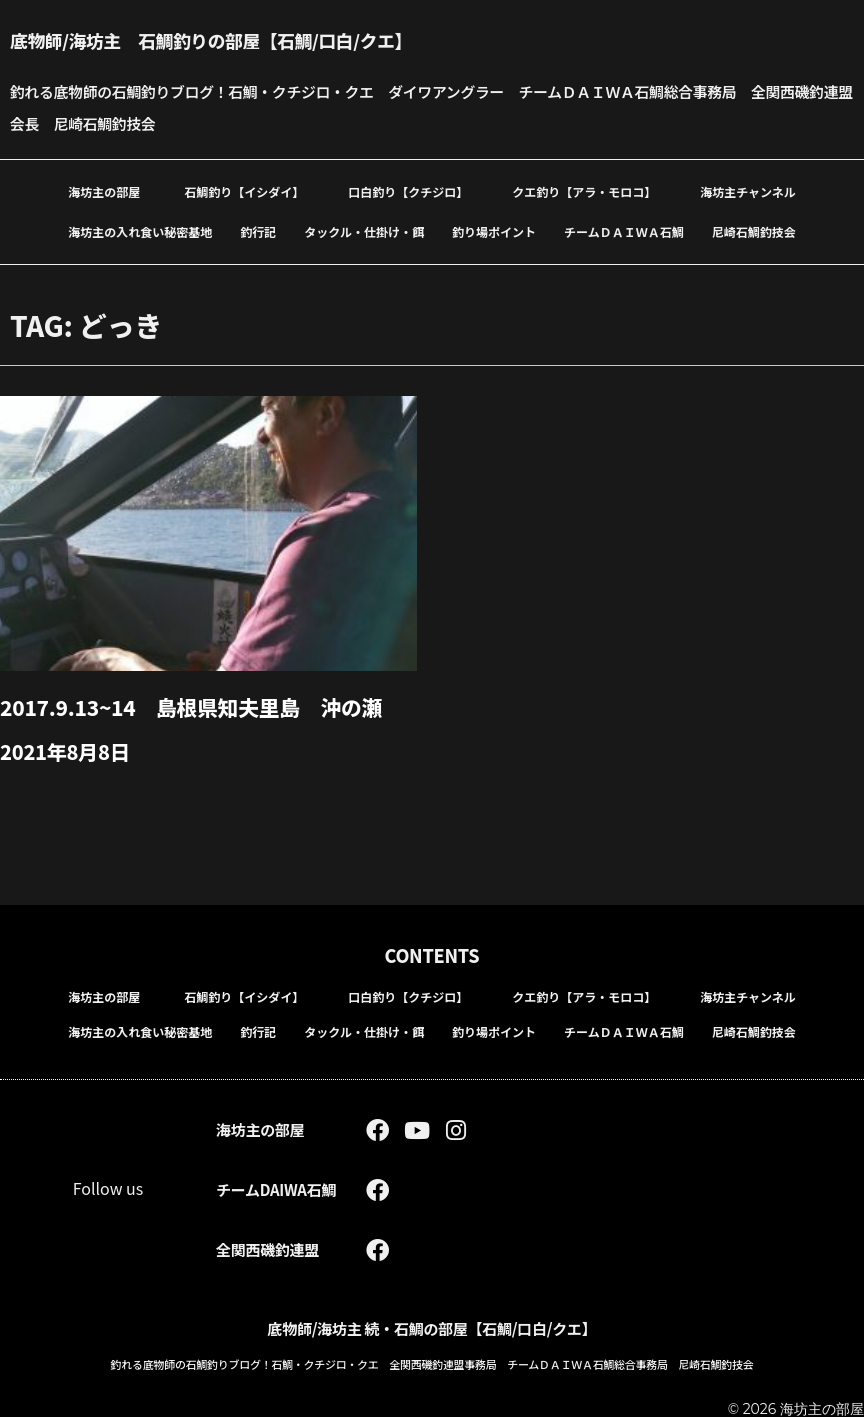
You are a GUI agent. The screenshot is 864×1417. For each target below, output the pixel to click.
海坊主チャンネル (748, 191)
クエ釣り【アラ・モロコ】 (584, 191)
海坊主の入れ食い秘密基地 (140, 231)
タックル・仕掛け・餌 (364, 231)
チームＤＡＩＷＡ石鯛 (624, 231)
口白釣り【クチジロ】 (408, 191)
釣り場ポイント (494, 231)
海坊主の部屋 (104, 191)
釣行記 (258, 231)
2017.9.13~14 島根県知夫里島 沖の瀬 (202, 706)
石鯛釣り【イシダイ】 (244, 191)
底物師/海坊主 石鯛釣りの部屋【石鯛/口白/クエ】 (238, 39)
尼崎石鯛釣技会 (754, 231)
